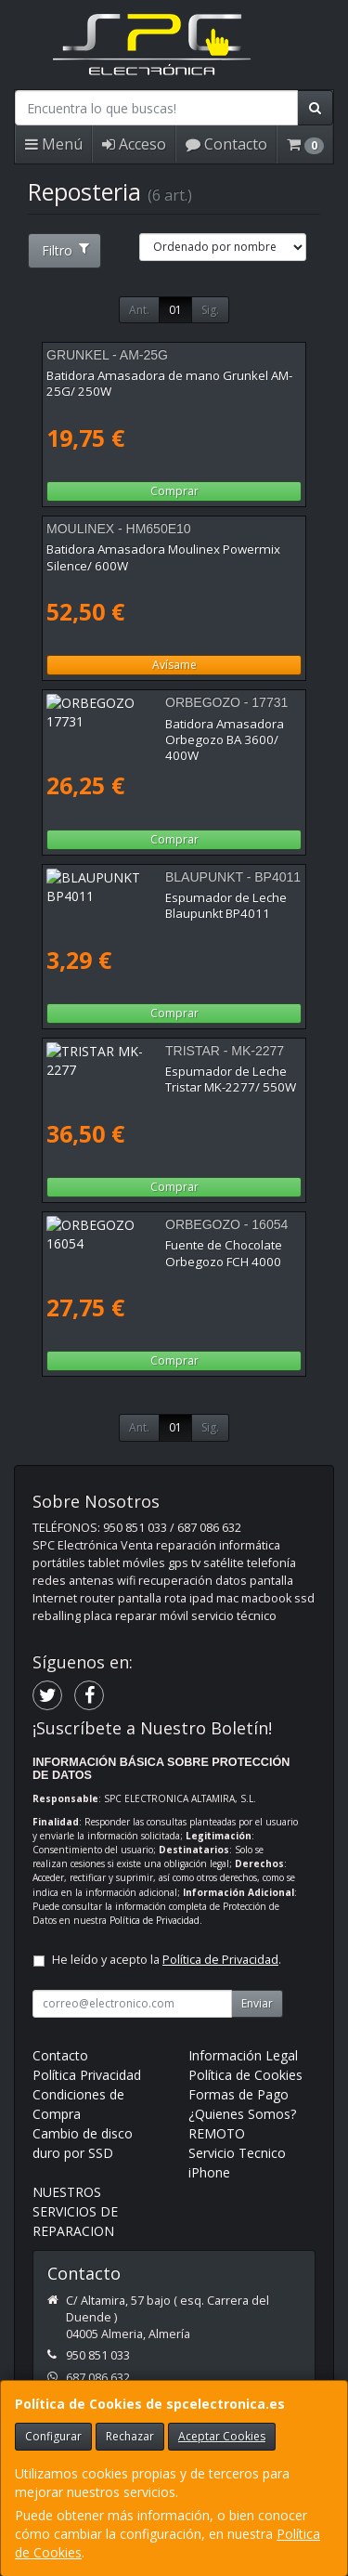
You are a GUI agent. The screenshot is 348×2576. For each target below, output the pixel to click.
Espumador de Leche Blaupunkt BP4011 (161, 897)
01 (175, 310)
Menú (54, 144)
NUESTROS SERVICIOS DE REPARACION (75, 2211)
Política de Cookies (245, 2075)
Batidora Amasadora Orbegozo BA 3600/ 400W (163, 731)
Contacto (226, 144)
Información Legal (243, 2055)
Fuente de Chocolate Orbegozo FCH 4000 (164, 1244)
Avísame (174, 665)
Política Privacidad (86, 2075)
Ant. (139, 310)
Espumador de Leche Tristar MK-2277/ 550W (174, 1071)
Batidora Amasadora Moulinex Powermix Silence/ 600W (163, 557)
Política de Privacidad (155, 1920)
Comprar (174, 491)
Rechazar (130, 2436)
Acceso (134, 144)
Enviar (257, 2003)
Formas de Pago (238, 2094)
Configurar (53, 2436)
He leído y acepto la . (166, 1960)
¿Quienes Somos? (242, 2114)
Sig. (210, 310)
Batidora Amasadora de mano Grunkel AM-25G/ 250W (169, 383)
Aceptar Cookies (221, 2436)
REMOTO (216, 2133)
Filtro (65, 250)
